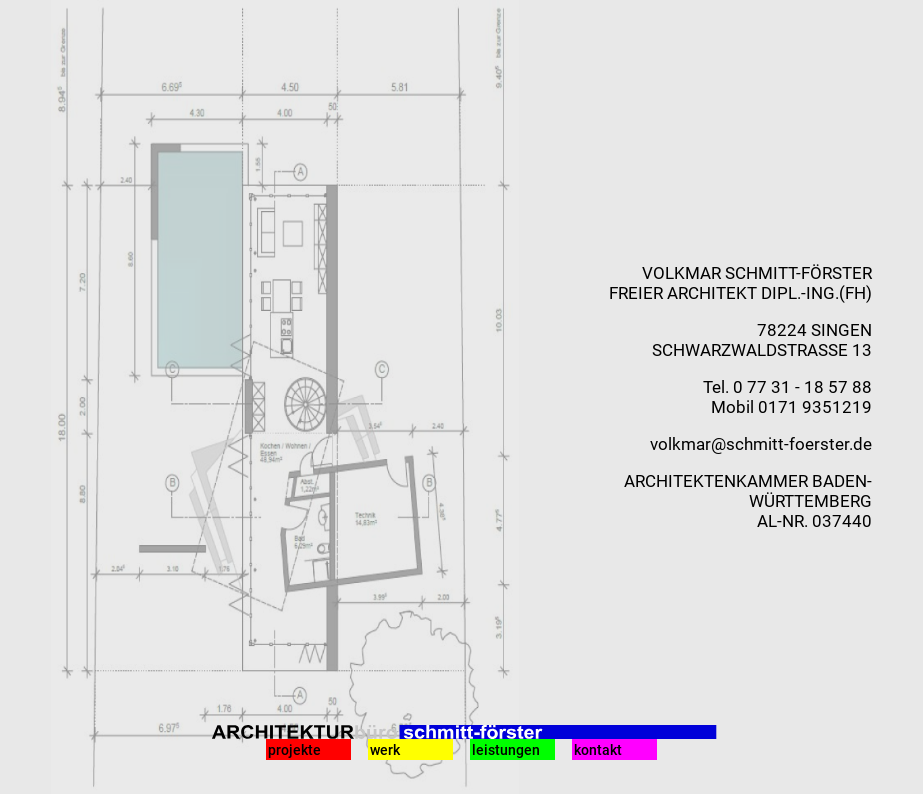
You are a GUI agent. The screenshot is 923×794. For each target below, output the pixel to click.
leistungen (506, 750)
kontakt (598, 750)
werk (385, 750)
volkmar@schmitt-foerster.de (761, 444)
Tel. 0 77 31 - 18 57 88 (787, 387)
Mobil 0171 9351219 (791, 407)
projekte (294, 750)
